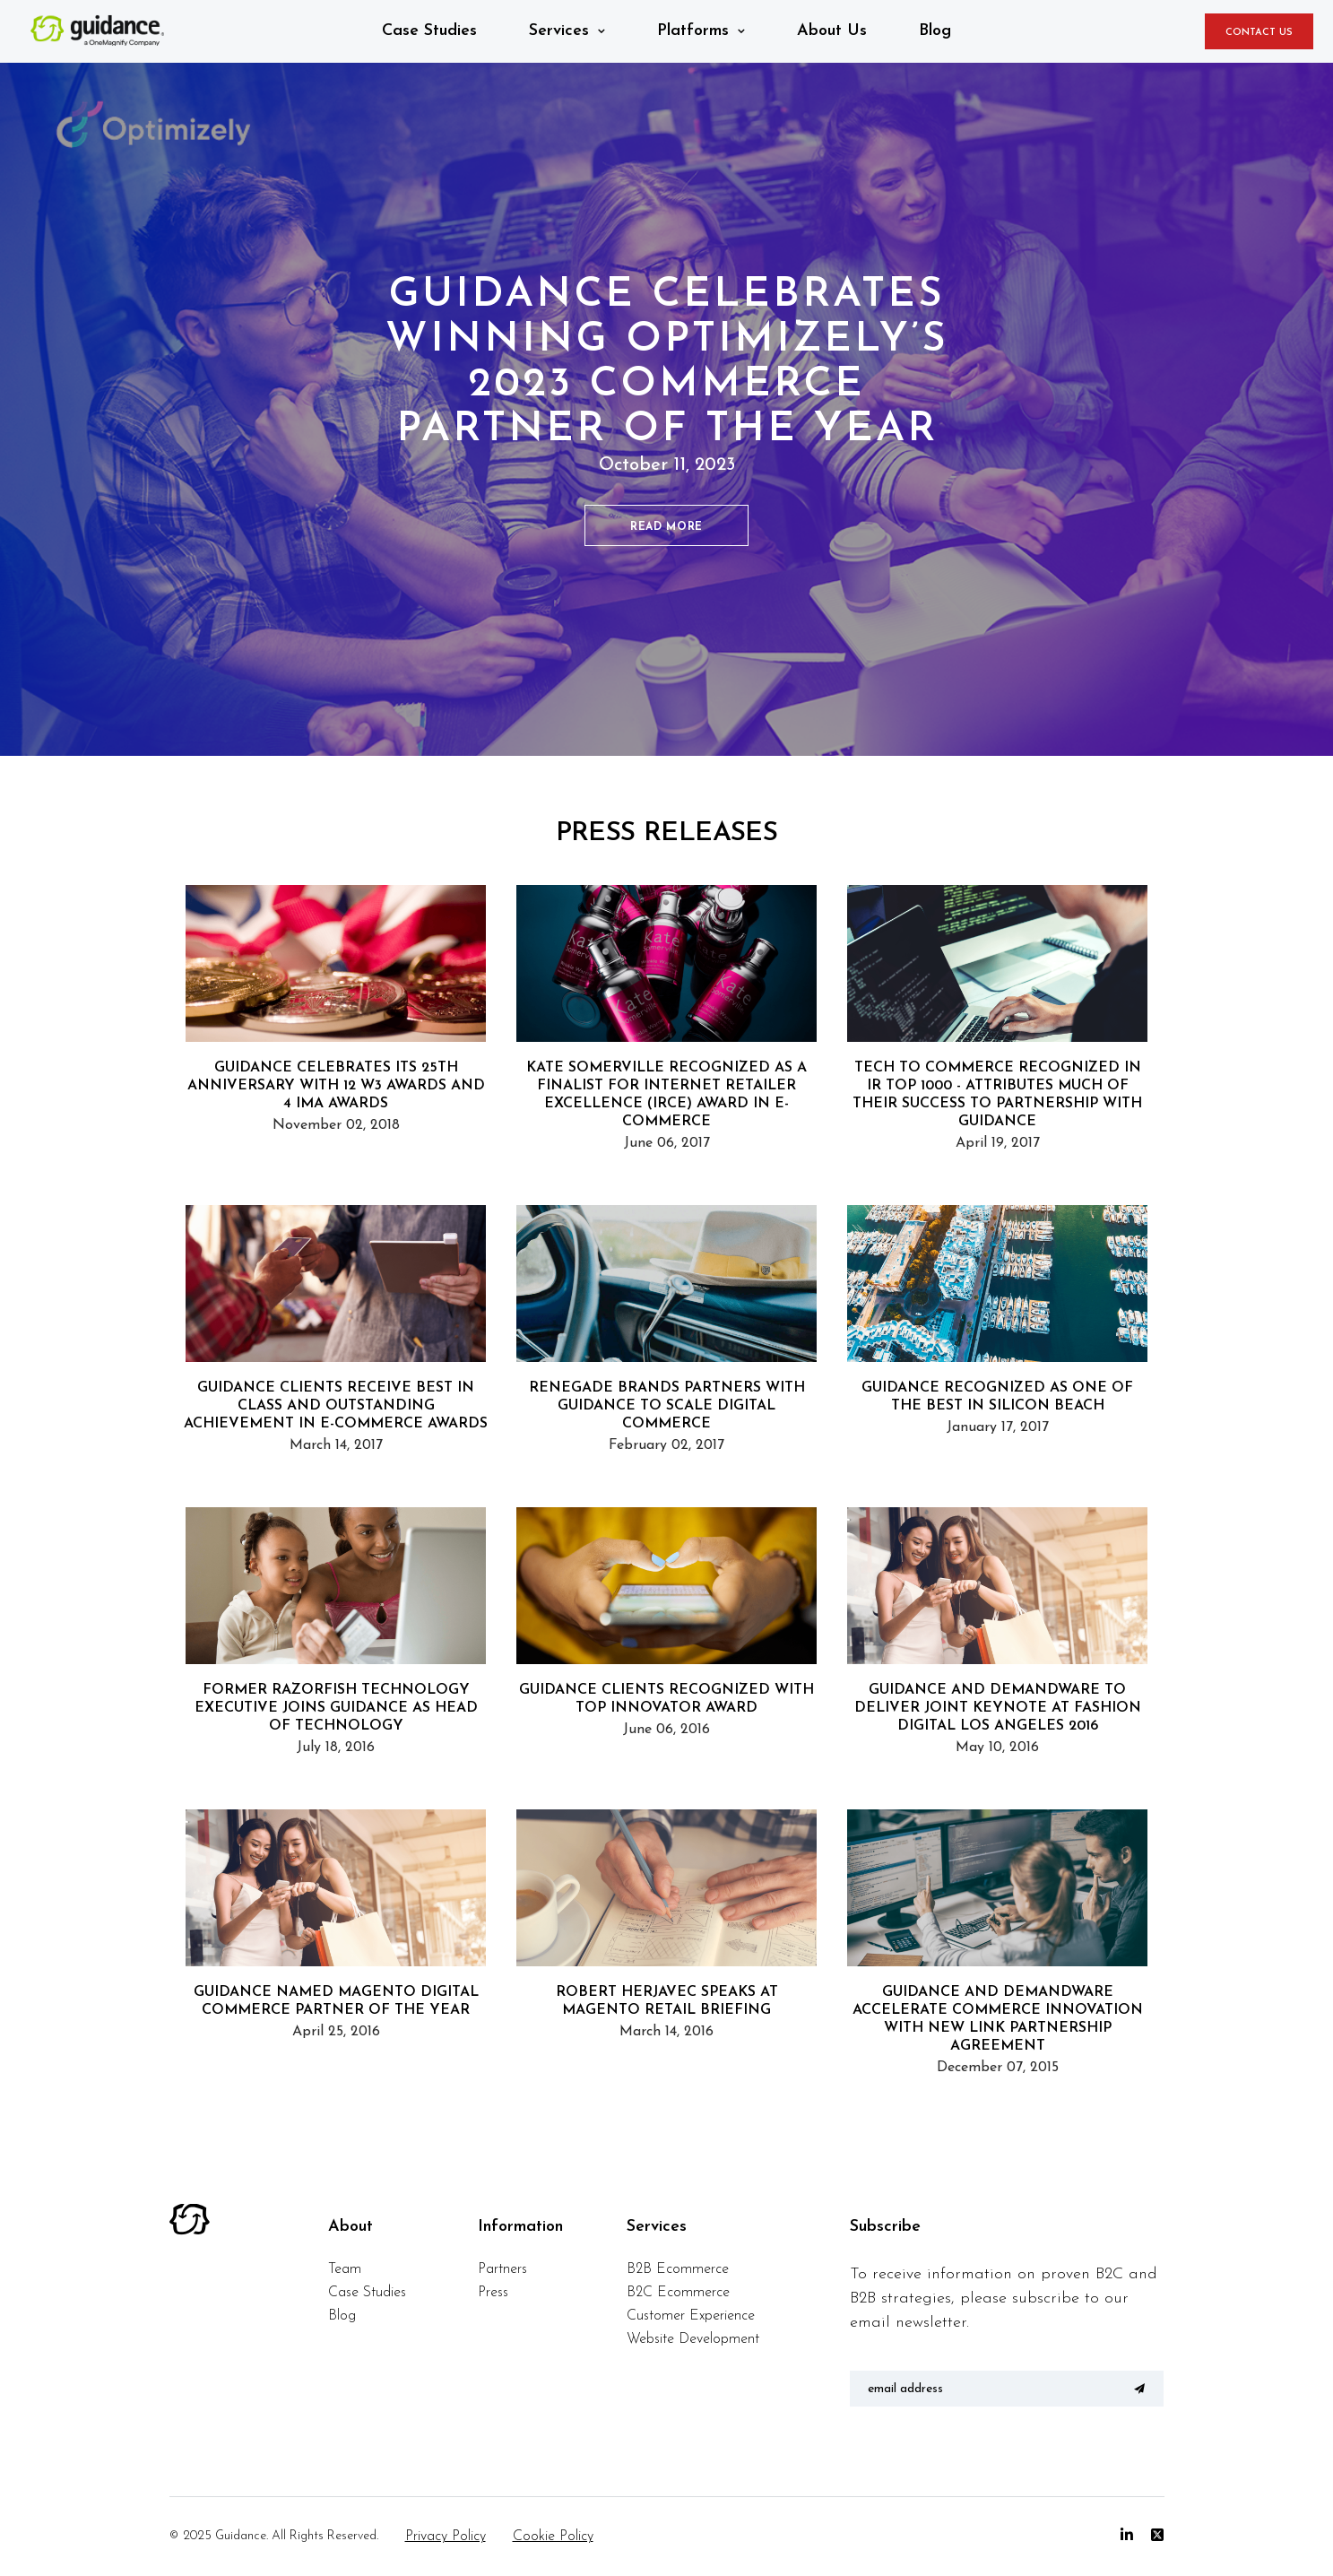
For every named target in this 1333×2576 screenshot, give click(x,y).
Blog (935, 30)
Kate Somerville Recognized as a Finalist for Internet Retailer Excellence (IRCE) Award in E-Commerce (666, 1095)
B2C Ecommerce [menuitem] (678, 2292)
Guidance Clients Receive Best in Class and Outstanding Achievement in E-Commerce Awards (336, 1406)
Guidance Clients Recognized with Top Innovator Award (666, 1699)
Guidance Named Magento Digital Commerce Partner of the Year (336, 2001)
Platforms (693, 30)
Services (559, 30)
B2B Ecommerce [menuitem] (678, 2269)
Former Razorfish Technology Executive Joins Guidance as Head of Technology (336, 1708)
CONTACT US (1259, 33)
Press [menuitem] (493, 2292)
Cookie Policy (553, 2536)
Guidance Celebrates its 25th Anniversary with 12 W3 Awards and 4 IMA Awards (336, 1086)
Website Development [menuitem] (693, 2339)
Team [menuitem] (344, 2269)
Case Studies (429, 30)
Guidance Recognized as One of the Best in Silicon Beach (997, 1397)
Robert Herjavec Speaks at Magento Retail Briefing (667, 2001)
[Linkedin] (1127, 2536)
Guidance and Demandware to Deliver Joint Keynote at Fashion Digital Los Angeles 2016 (997, 1708)
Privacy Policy (445, 2536)
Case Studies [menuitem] (367, 2292)
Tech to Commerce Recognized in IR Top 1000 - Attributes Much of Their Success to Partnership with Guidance (997, 1095)
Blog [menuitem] (342, 2316)
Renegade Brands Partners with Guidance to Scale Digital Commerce (667, 1406)
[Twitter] (1157, 2536)
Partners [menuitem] (502, 2269)
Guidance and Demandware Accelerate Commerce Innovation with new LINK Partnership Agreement (998, 2019)
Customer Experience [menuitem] (691, 2316)
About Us (832, 30)
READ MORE (666, 527)
